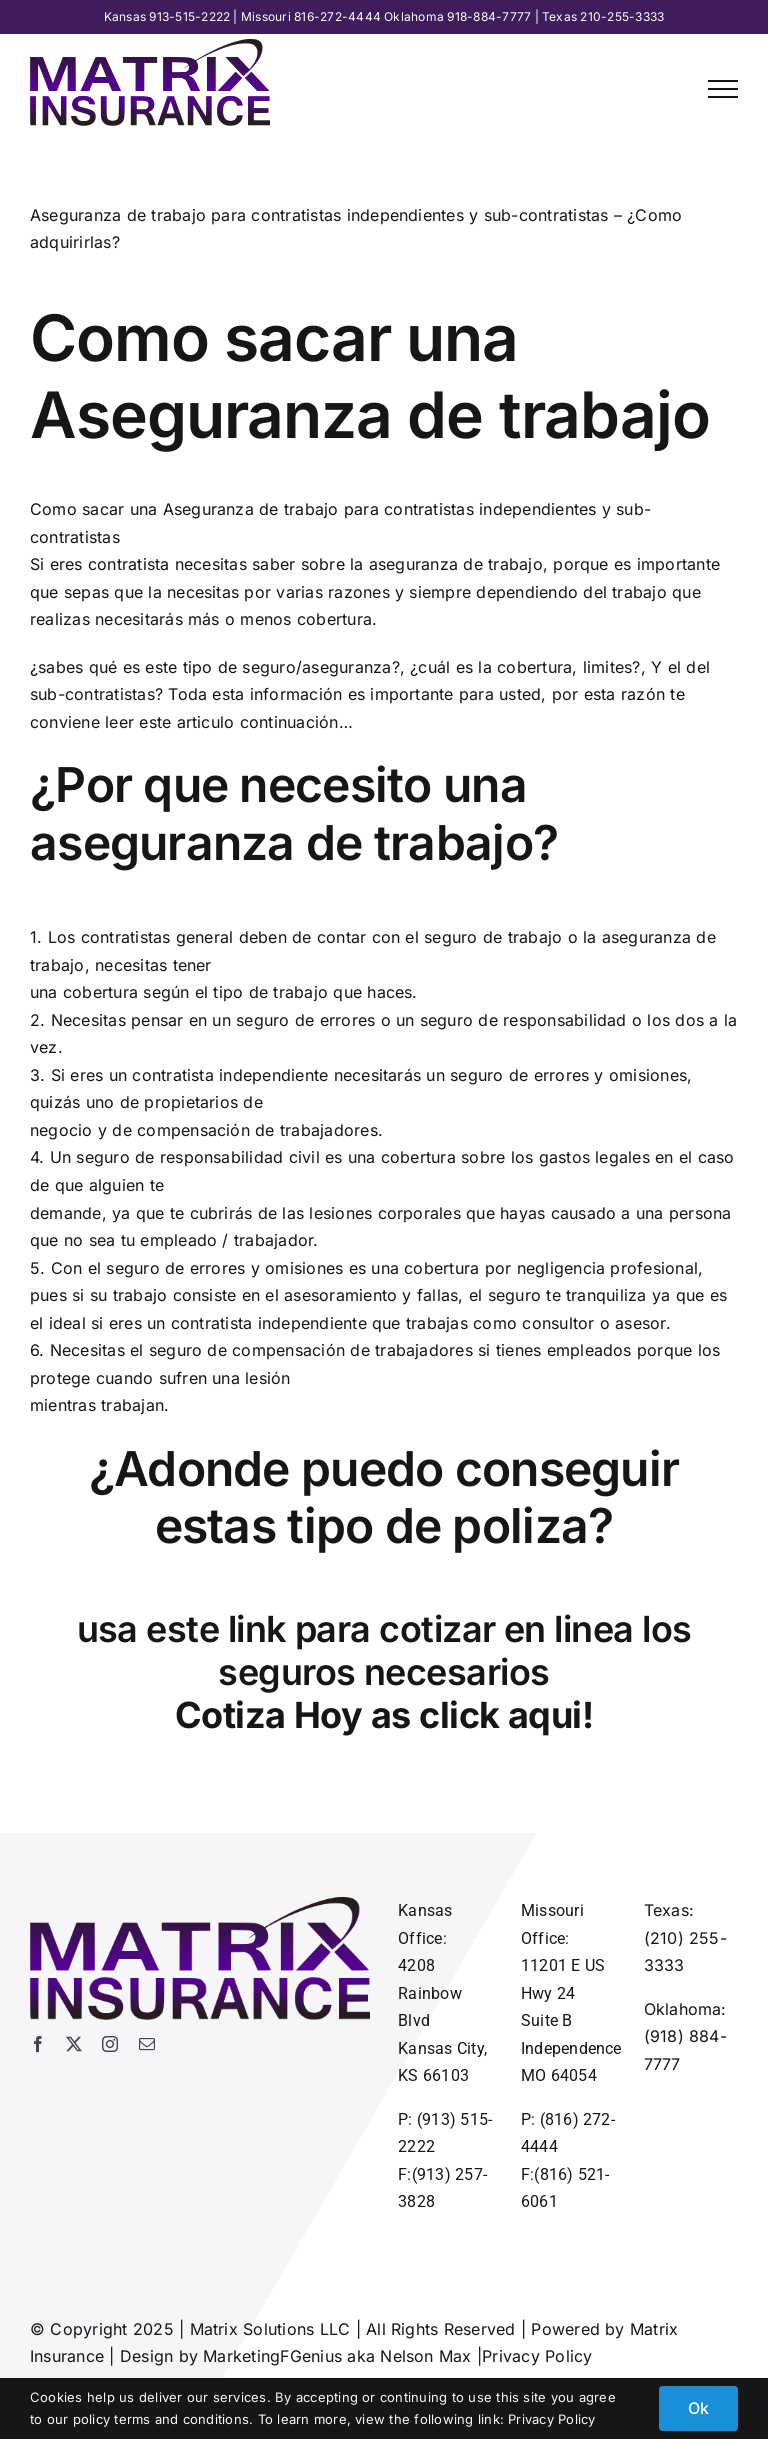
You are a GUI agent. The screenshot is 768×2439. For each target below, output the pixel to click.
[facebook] (38, 2044)
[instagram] (110, 2044)
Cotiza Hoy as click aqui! (384, 1715)
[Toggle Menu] (723, 89)
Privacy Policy (537, 2356)
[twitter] (74, 2044)
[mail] (147, 2044)
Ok (698, 2408)
